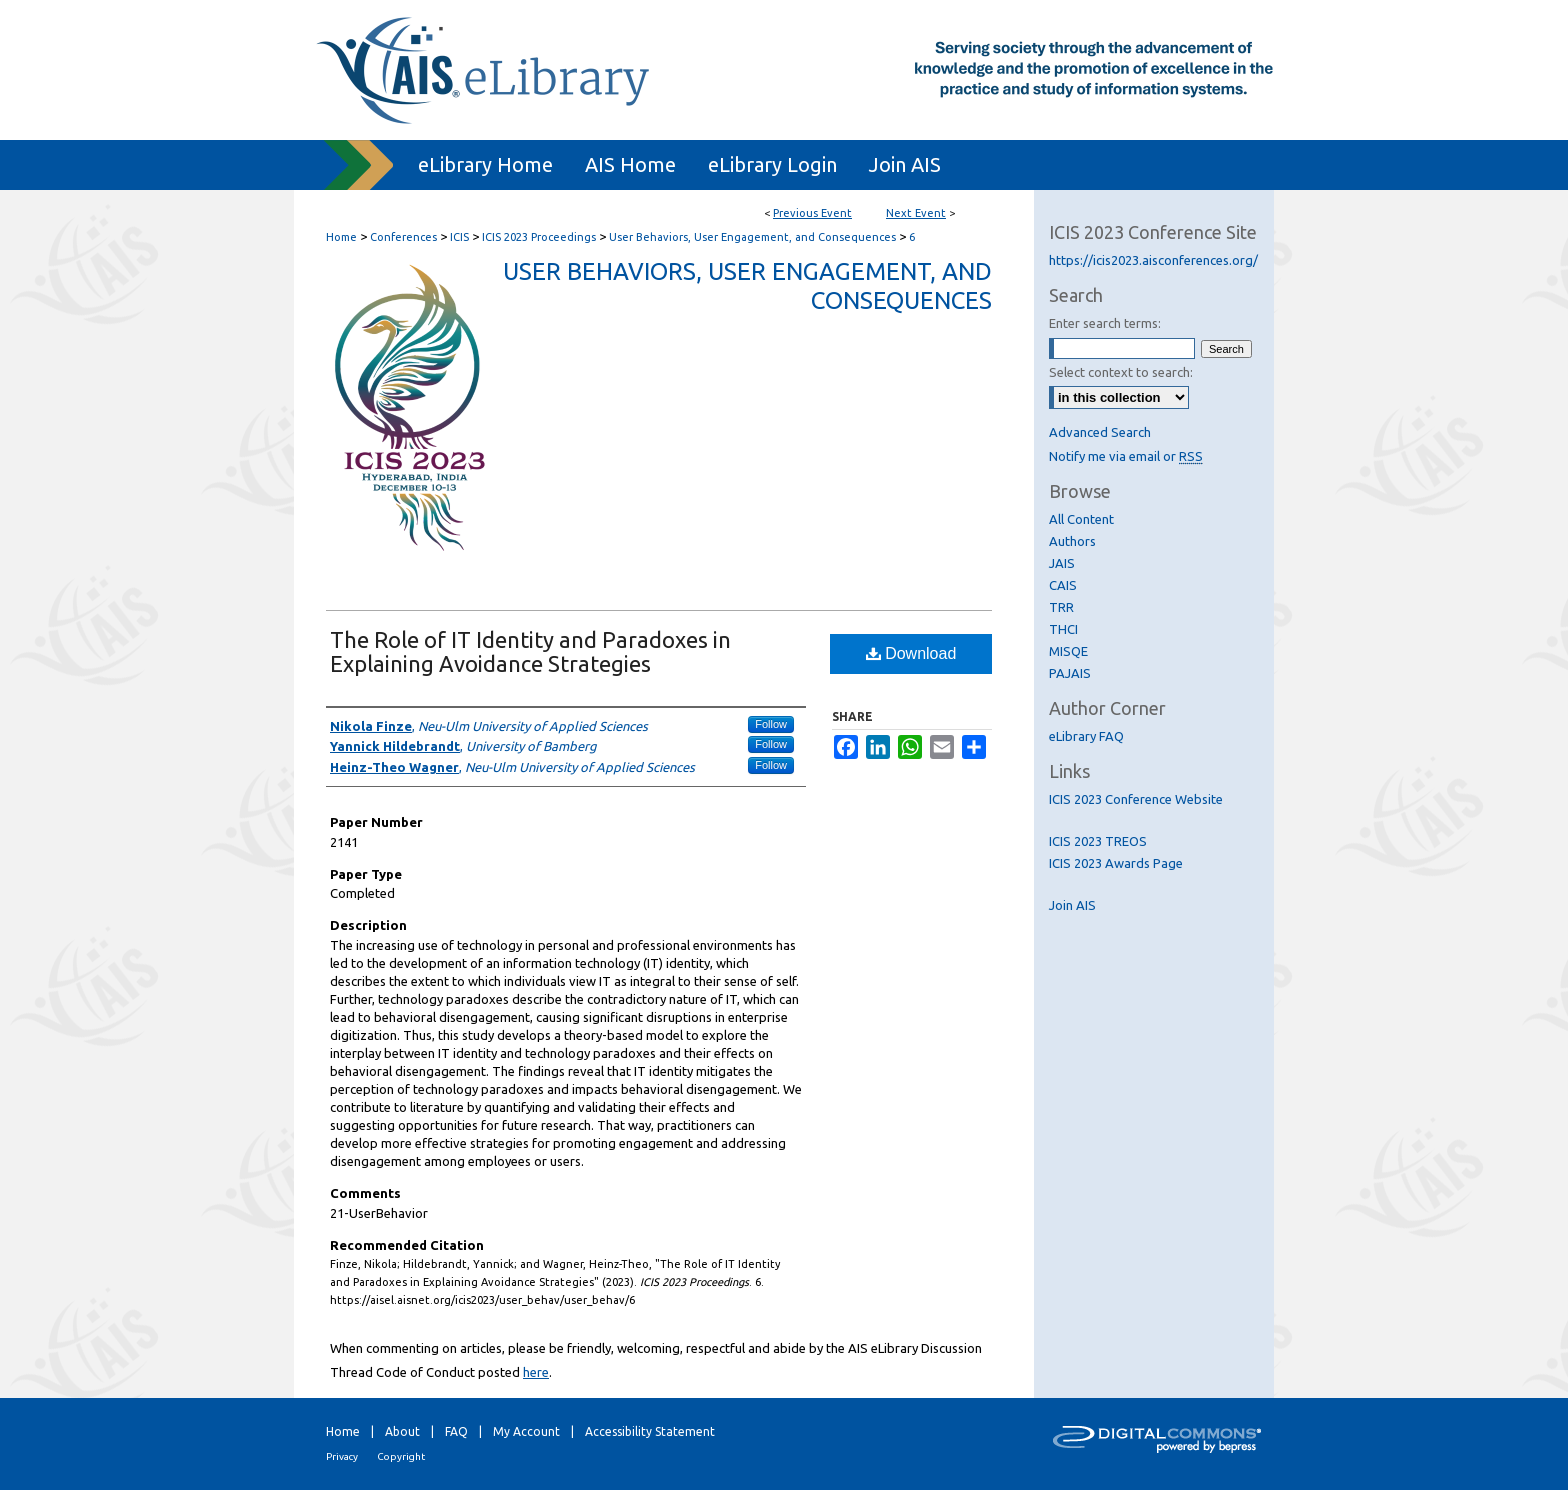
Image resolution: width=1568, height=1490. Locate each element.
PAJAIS (1070, 673)
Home (341, 237)
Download (911, 653)
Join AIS (1072, 905)
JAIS (1062, 563)
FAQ (456, 1431)
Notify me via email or (1126, 456)
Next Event (916, 213)
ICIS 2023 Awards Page (1116, 863)
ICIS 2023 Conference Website (1136, 799)
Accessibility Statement (650, 1431)
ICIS (461, 237)
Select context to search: (1121, 372)
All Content (1081, 519)
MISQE (1068, 651)
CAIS (1063, 585)
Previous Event (812, 213)
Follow (771, 724)
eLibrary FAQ (1086, 736)
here (536, 1372)
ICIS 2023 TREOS (1098, 841)
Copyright (401, 1456)
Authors (1072, 541)
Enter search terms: (1105, 323)
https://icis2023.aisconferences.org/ (1153, 260)
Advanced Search (1100, 432)
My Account (526, 1431)
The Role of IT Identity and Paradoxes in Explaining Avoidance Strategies (530, 651)
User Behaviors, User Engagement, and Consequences (754, 237)
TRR (1061, 607)
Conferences (405, 237)
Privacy (342, 1456)
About (402, 1431)
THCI (1063, 629)
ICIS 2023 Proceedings (540, 237)
